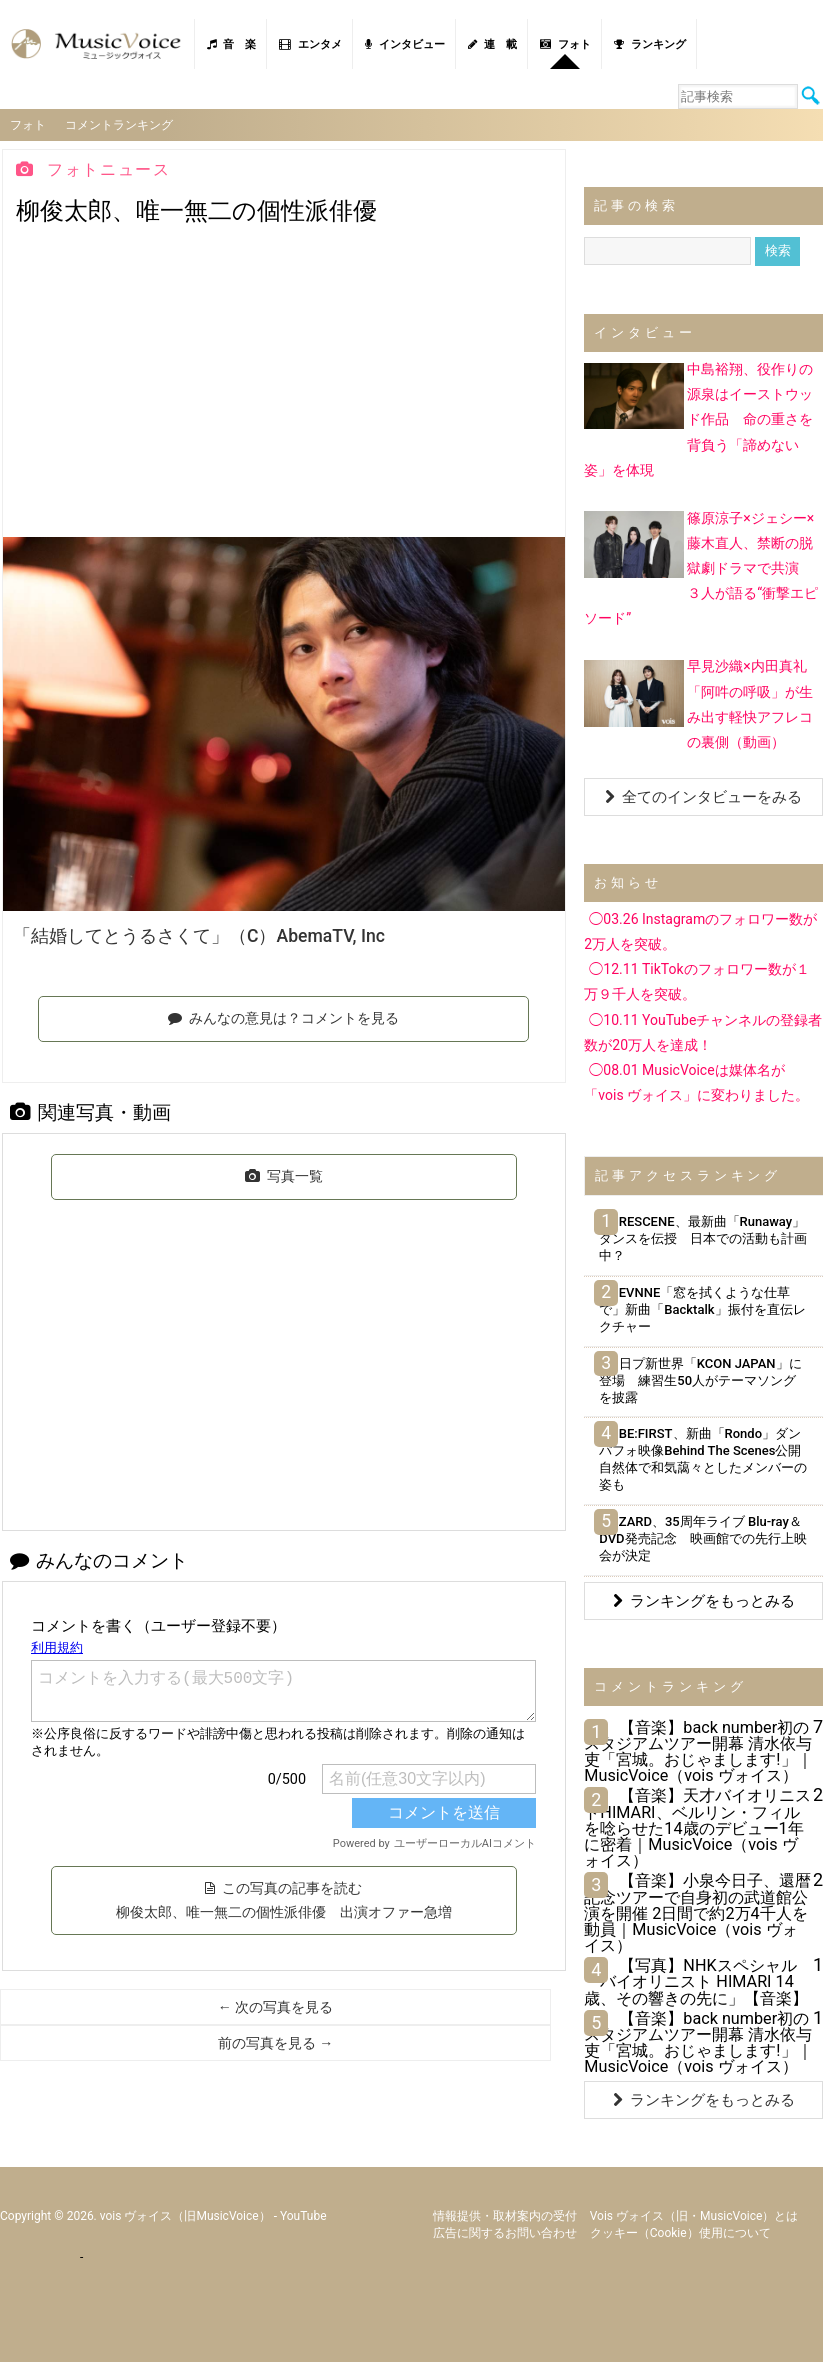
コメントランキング (120, 124)
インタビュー (405, 44)
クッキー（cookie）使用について (680, 2231)
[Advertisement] (284, 386)
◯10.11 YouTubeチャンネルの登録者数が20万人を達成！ (703, 1030)
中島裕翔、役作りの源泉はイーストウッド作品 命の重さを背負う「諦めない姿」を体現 (698, 418)
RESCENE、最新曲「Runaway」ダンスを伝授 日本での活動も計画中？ (703, 1237)
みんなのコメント (99, 1559)
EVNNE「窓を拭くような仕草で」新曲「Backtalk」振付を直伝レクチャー (702, 1308)
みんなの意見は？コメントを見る (283, 1017)
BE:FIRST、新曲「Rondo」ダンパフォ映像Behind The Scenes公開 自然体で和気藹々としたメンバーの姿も (706, 1458)
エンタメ (310, 44)
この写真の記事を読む (284, 1899)
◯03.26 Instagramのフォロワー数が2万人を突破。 (700, 930)
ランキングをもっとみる (704, 1599)
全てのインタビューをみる (703, 796)
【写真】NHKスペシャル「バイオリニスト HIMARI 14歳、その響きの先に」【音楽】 (696, 1980)
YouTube (303, 2214)
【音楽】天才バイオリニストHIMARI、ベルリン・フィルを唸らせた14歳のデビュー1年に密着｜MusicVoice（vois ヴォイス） (697, 1827)
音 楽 (231, 44)
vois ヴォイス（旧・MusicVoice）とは (694, 2214)
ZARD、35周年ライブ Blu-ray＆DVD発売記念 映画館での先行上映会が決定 (702, 1537)
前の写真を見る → (275, 2042)
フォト (565, 44)
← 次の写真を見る (275, 2006)
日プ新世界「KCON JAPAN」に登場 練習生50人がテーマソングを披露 (700, 1378)
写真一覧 (284, 1175)
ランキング (650, 44)
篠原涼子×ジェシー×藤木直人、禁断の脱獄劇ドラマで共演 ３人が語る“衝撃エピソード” (701, 566)
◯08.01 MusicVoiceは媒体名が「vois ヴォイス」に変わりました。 (696, 1081)
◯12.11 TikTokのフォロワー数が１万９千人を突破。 (696, 980)
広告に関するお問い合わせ (505, 2231)
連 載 (492, 44)
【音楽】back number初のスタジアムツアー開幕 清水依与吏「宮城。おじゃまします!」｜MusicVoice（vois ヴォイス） (698, 1750)
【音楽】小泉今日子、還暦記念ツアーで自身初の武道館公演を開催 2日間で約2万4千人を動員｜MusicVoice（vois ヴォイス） (697, 1912)
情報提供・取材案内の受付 (505, 2214)
